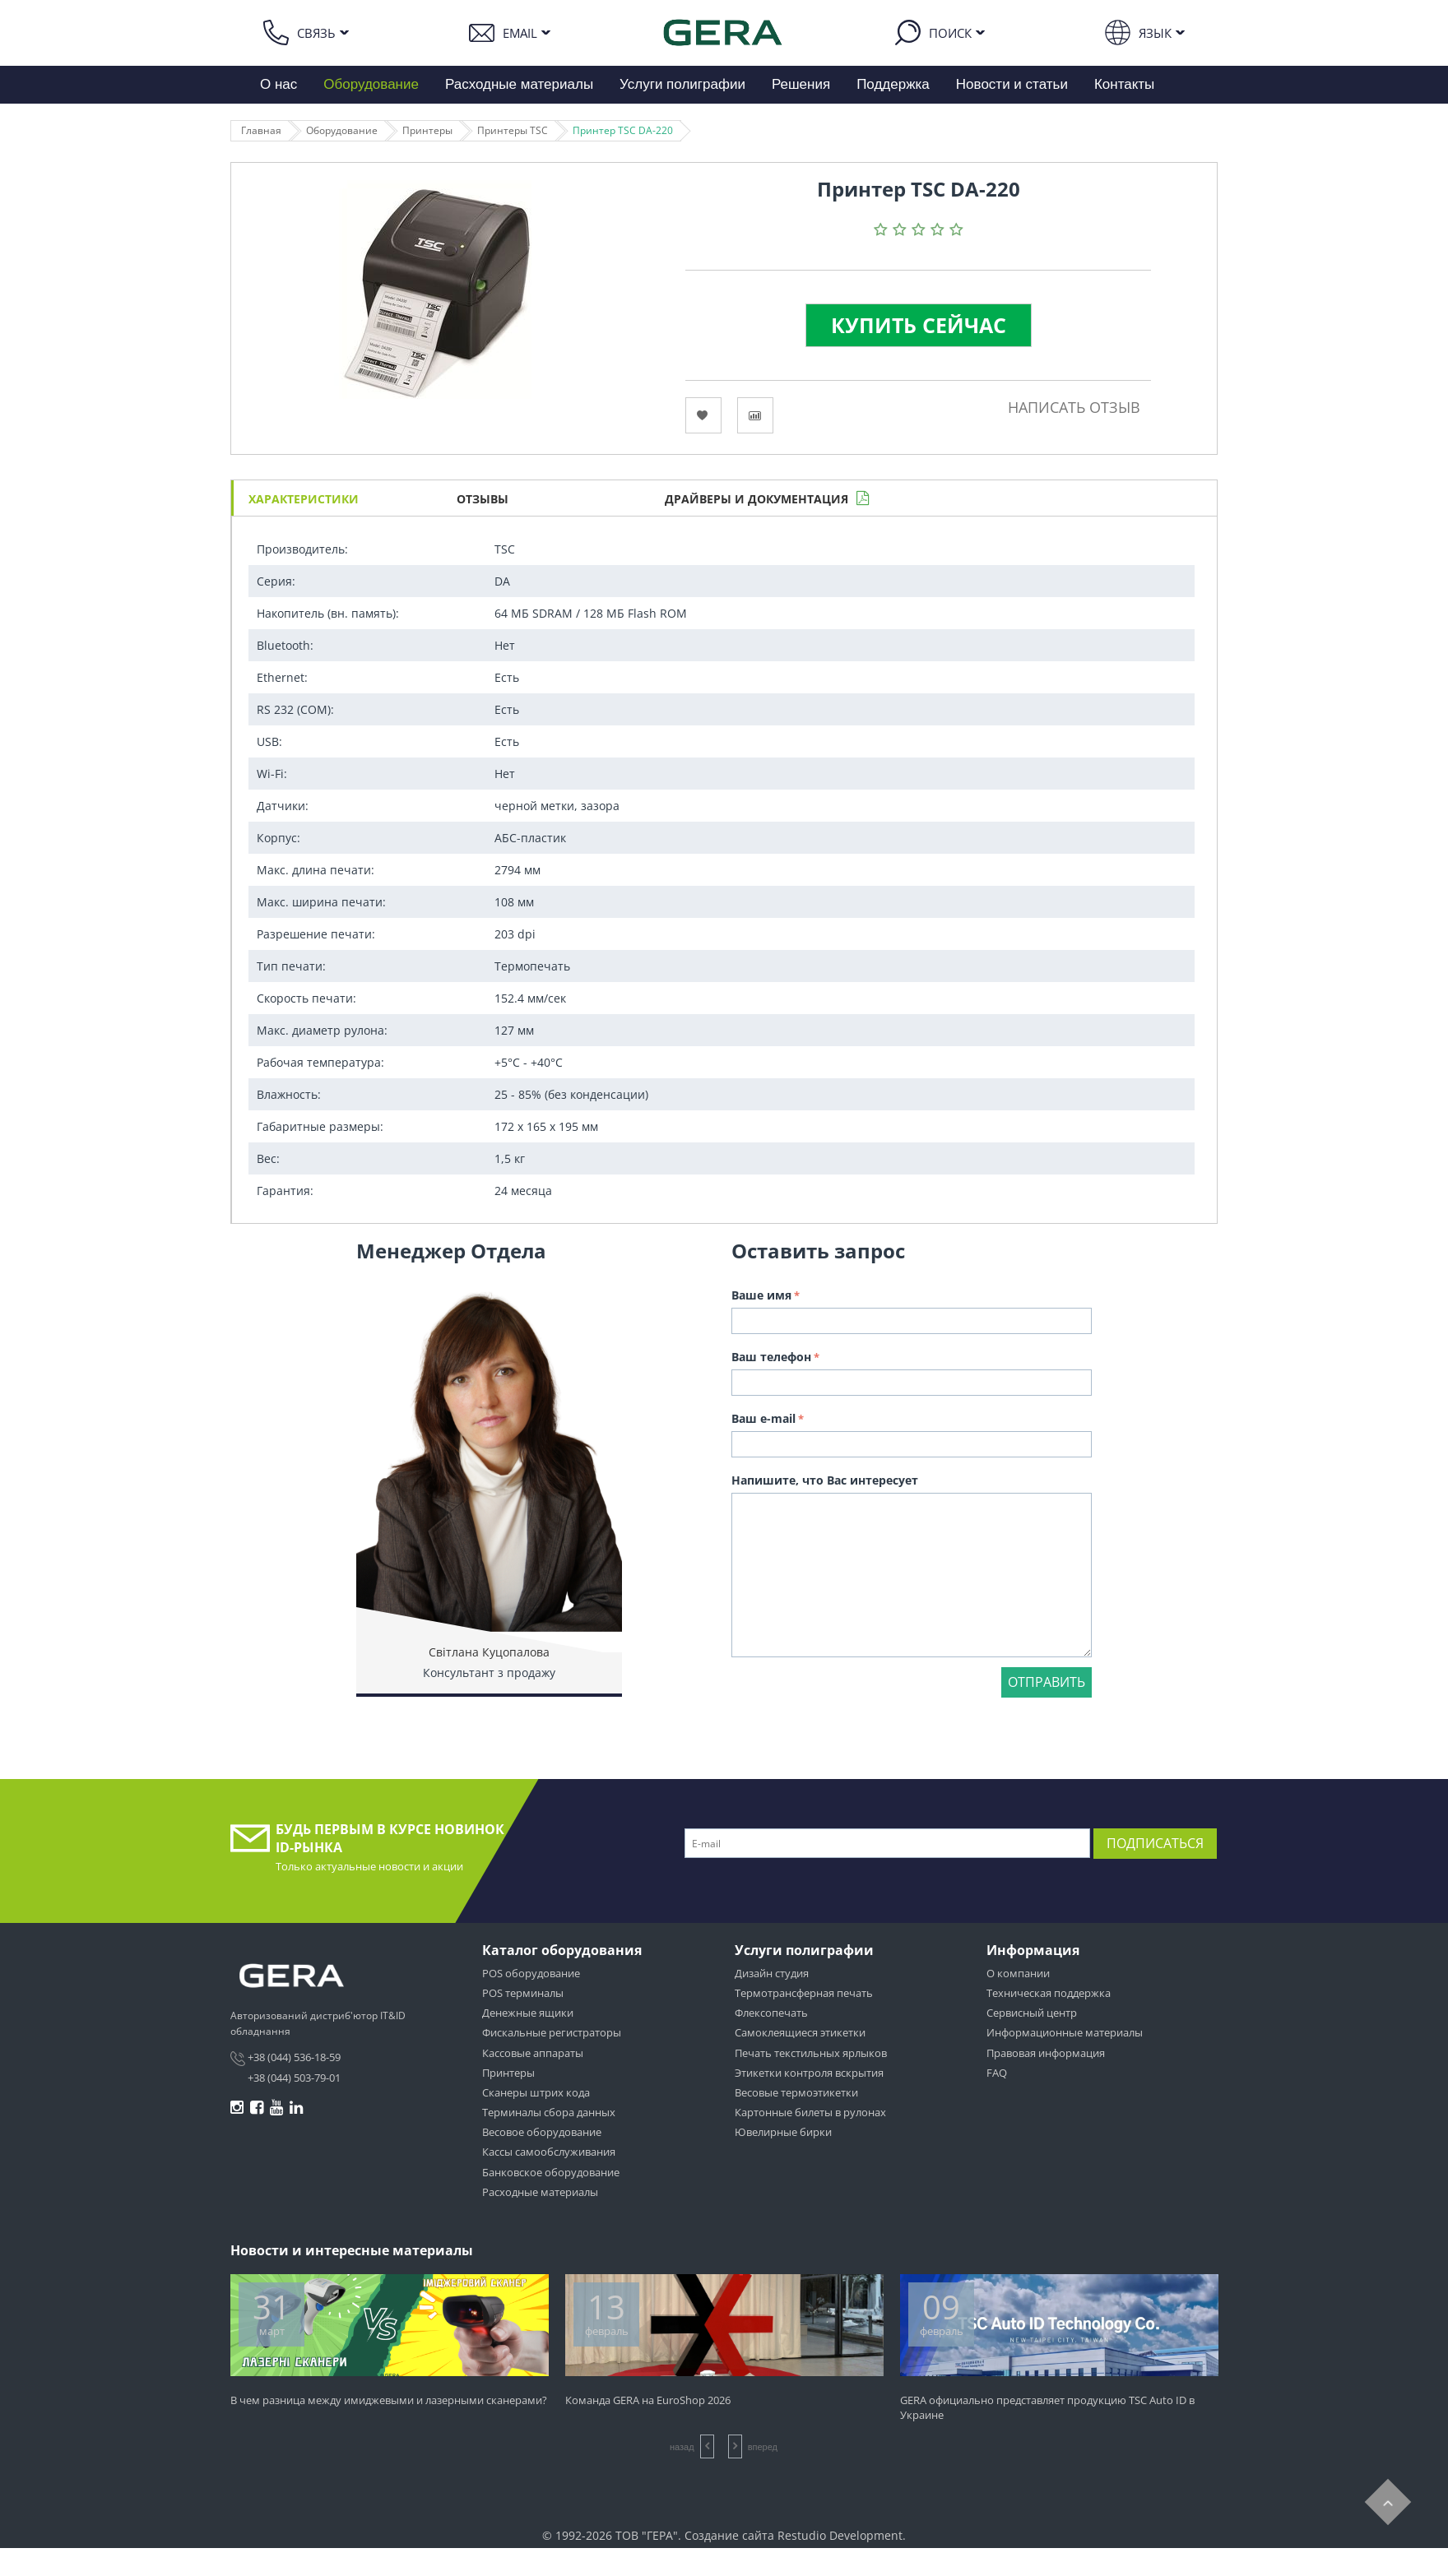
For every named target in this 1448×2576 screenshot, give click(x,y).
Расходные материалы (519, 84)
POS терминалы (523, 1992)
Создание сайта (729, 2535)
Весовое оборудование (541, 2131)
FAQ (996, 2072)
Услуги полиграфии (682, 84)
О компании (1018, 1973)
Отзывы (482, 499)
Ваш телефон (771, 1356)
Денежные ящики (527, 2012)
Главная (261, 130)
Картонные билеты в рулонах (810, 2112)
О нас (278, 84)
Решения (801, 84)
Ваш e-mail (763, 1418)
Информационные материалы (1064, 2032)
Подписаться (1155, 1843)
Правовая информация (1045, 2053)
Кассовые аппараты (532, 2053)
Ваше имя (761, 1295)
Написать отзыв (1074, 407)
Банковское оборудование (551, 2172)
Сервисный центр (1031, 2012)
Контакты (1124, 84)
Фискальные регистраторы (551, 2032)
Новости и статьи (1012, 84)
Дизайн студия (772, 1973)
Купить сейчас (918, 325)
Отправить (1046, 1682)
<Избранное (703, 415)
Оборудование (371, 84)
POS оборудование (531, 1973)
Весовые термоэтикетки (796, 2092)
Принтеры (427, 130)
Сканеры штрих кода (536, 2092)
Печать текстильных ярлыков (811, 2053)
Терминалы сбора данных (548, 2112)
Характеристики (303, 499)
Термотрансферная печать (804, 1992)
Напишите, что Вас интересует (824, 1480)
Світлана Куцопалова (489, 1652)
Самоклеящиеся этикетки (800, 2032)
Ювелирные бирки (783, 2131)
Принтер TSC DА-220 (623, 130)
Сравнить (755, 415)
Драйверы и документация (756, 499)
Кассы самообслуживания (548, 2151)
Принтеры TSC (512, 130)
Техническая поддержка (1048, 1992)
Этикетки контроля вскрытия (809, 2072)
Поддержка (893, 84)
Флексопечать (771, 2012)
